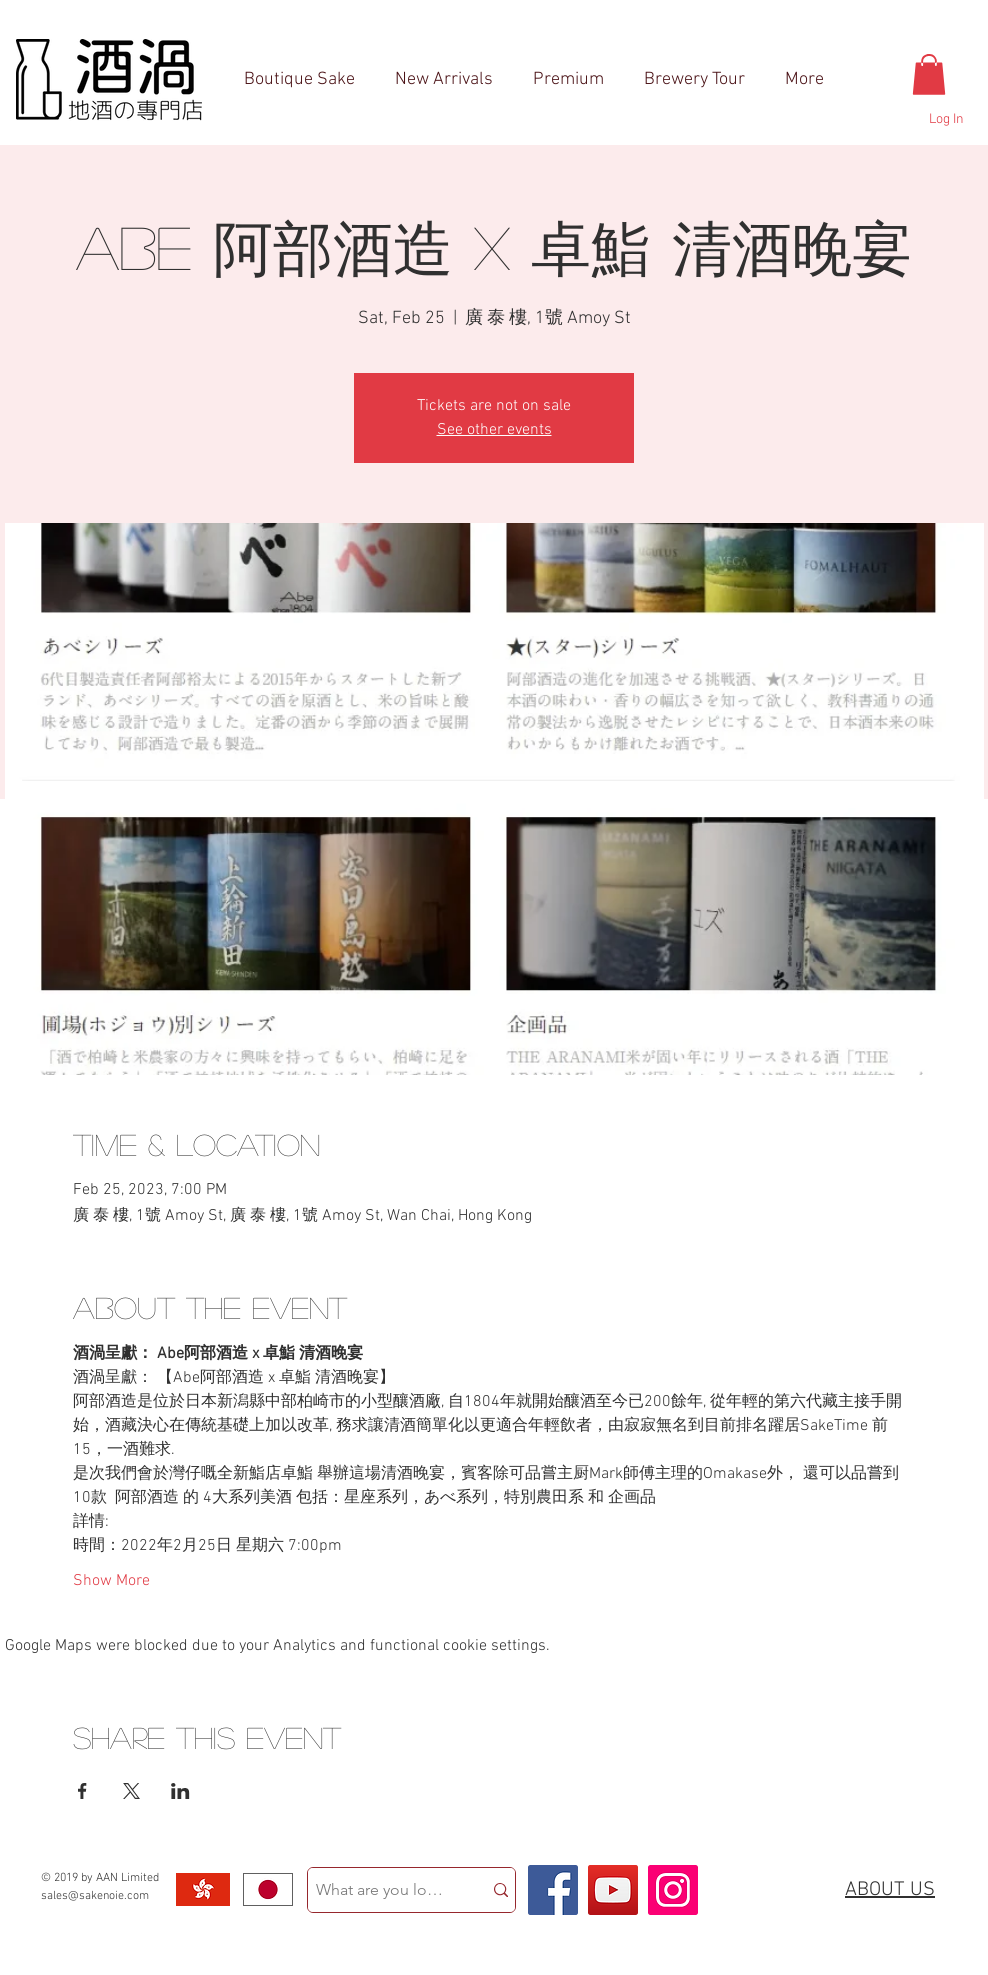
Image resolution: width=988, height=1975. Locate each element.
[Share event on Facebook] (82, 1791)
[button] (929, 74)
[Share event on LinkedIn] (180, 1791)
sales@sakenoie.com (95, 1896)
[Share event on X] (131, 1791)
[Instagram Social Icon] (673, 1890)
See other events (494, 430)
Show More (111, 1581)
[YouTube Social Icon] (613, 1890)
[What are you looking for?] (380, 1890)
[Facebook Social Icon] (553, 1890)
